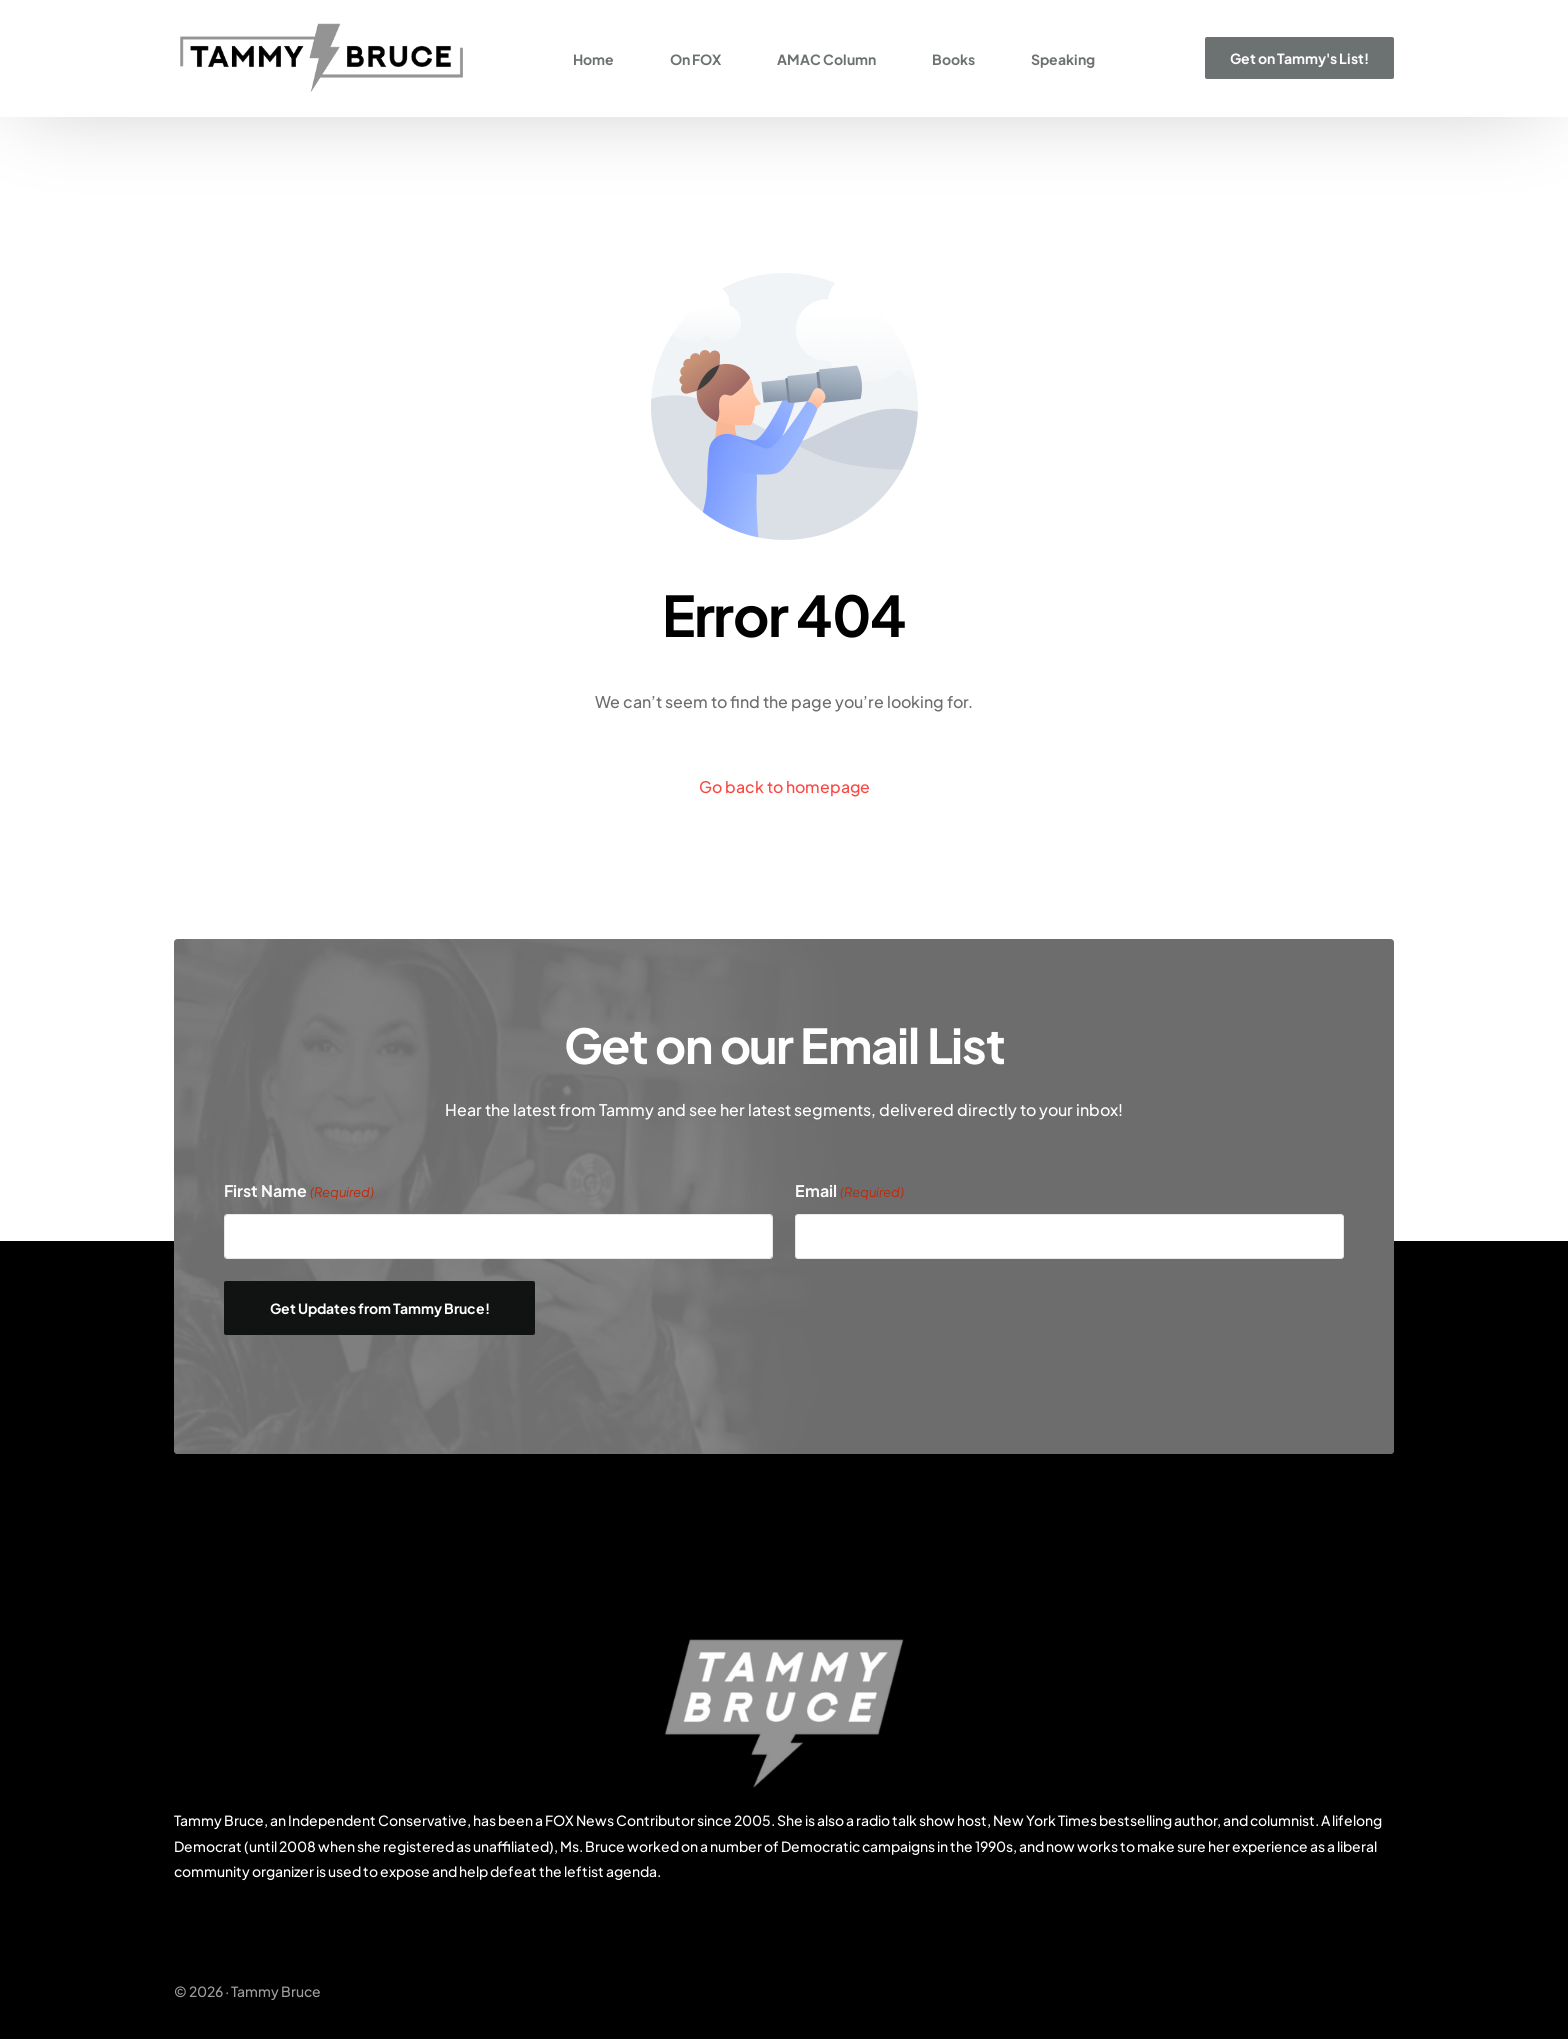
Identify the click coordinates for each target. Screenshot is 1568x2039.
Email (849, 1192)
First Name (299, 1192)
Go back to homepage (784, 786)
